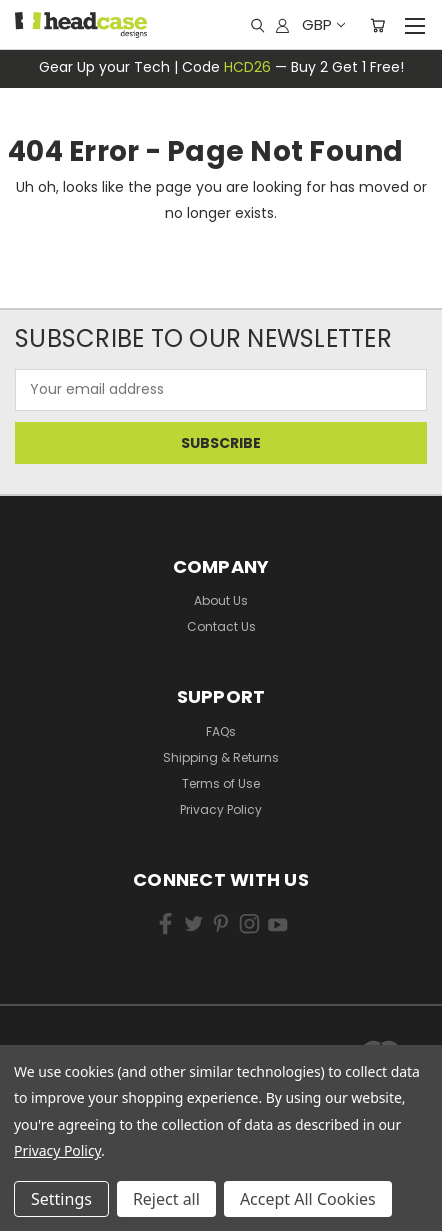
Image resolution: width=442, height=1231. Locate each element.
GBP (322, 24)
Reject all (166, 1199)
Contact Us (221, 626)
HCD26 (247, 67)
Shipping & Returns (221, 757)
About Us (221, 600)
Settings (61, 1199)
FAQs (221, 731)
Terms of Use (221, 783)
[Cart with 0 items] (377, 25)
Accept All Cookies (308, 1199)
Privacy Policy (221, 809)
